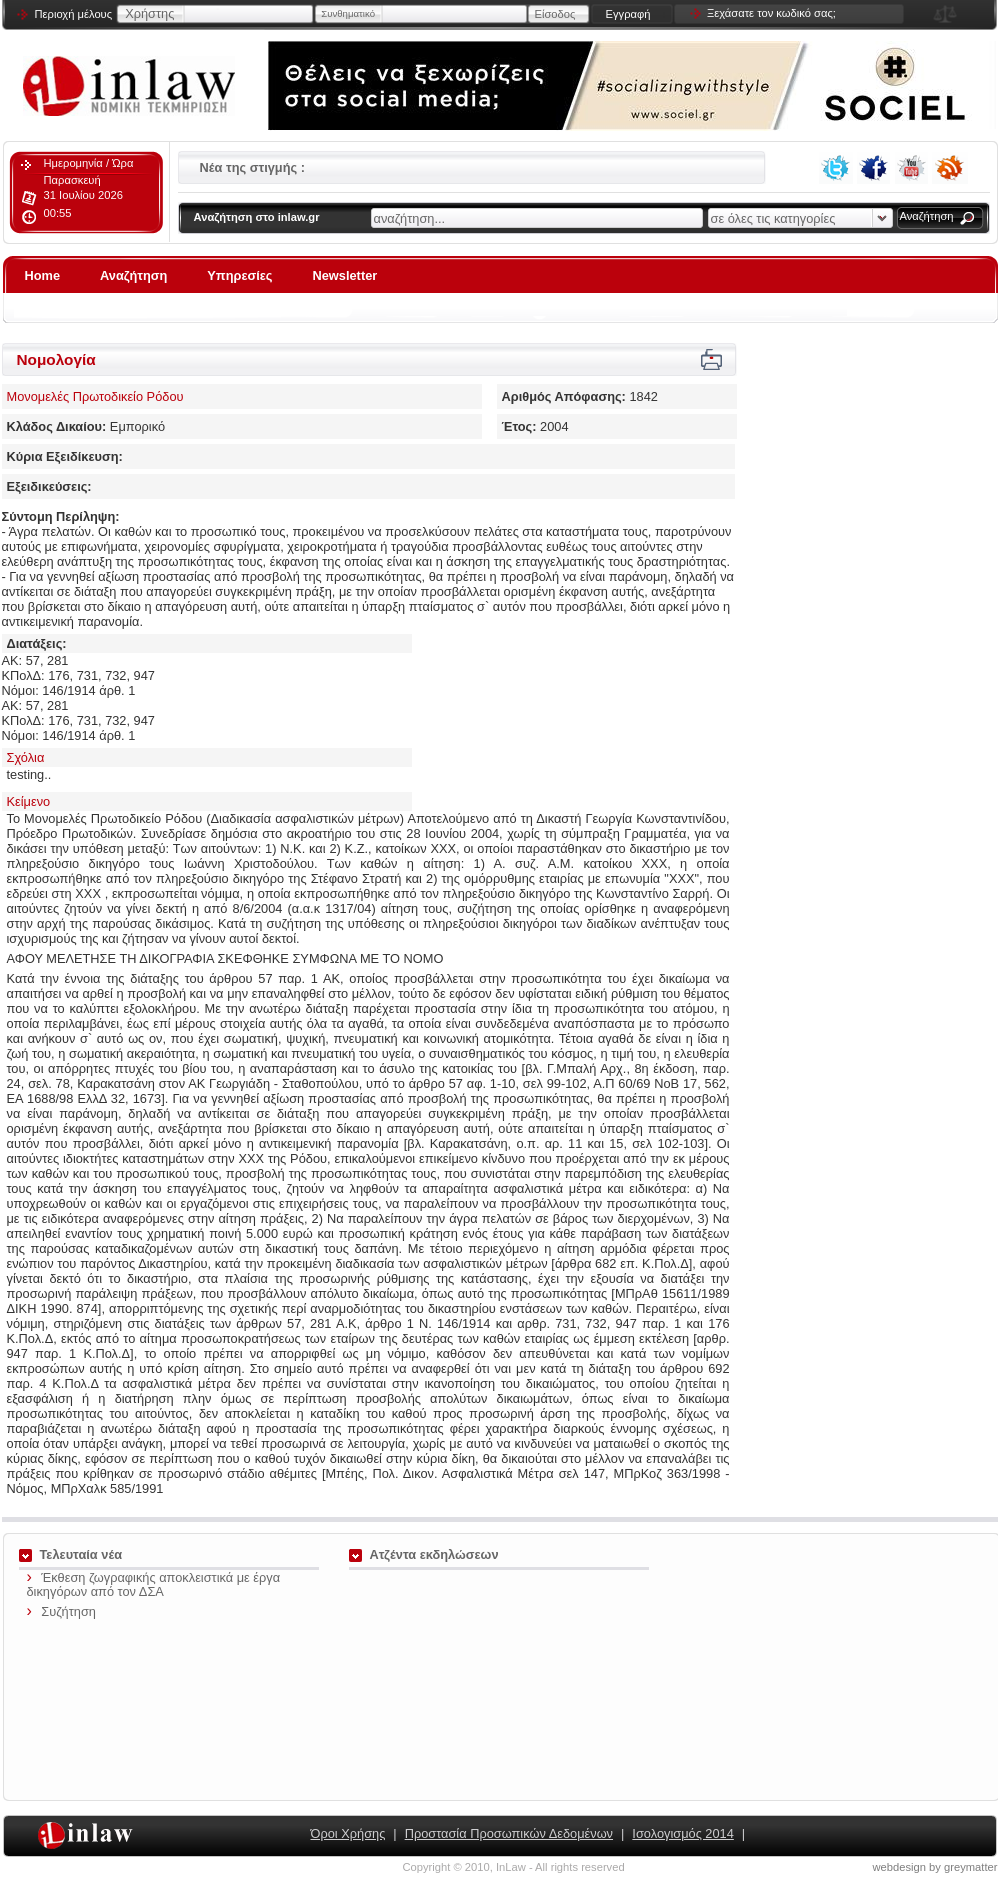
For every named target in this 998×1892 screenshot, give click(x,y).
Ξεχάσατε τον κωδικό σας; (771, 13)
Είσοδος (555, 14)
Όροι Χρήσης (348, 1833)
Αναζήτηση (927, 216)
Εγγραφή (627, 14)
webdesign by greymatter (935, 1867)
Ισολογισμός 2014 (682, 1833)
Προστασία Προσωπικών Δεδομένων (509, 1833)
